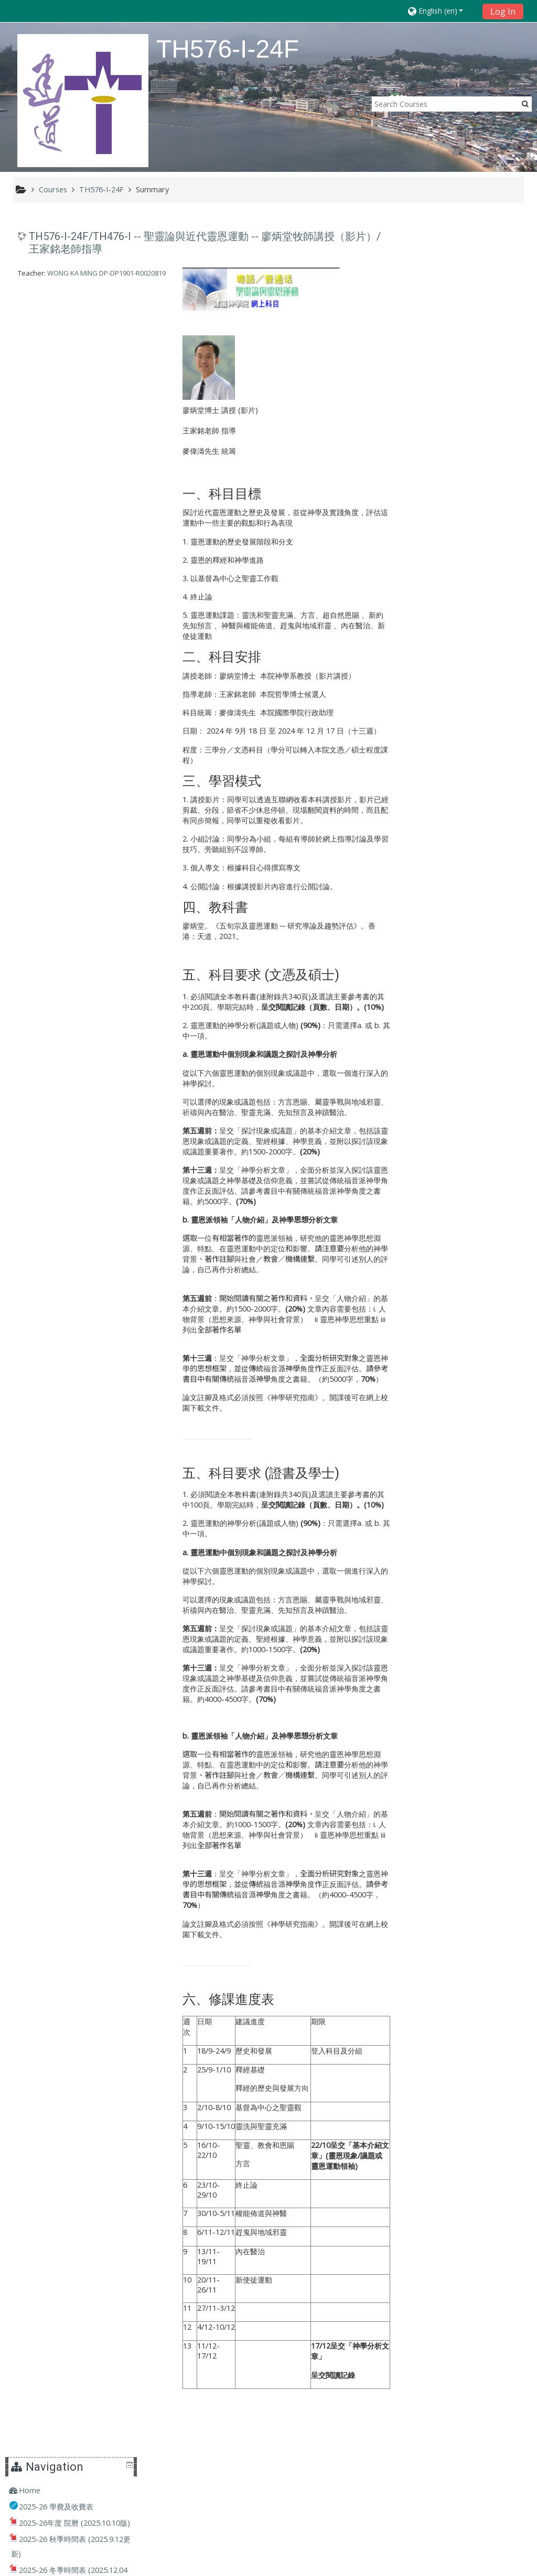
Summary (152, 189)
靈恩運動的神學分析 (222, 1026)
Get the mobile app (397, 2565)
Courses (436, 647)
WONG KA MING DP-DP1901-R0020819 (106, 273)
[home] (82, 100)
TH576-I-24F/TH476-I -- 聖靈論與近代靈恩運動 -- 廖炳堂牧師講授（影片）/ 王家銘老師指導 (205, 242)
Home (432, 242)
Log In (502, 11)
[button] (441, 11)
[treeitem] (467, 242)
